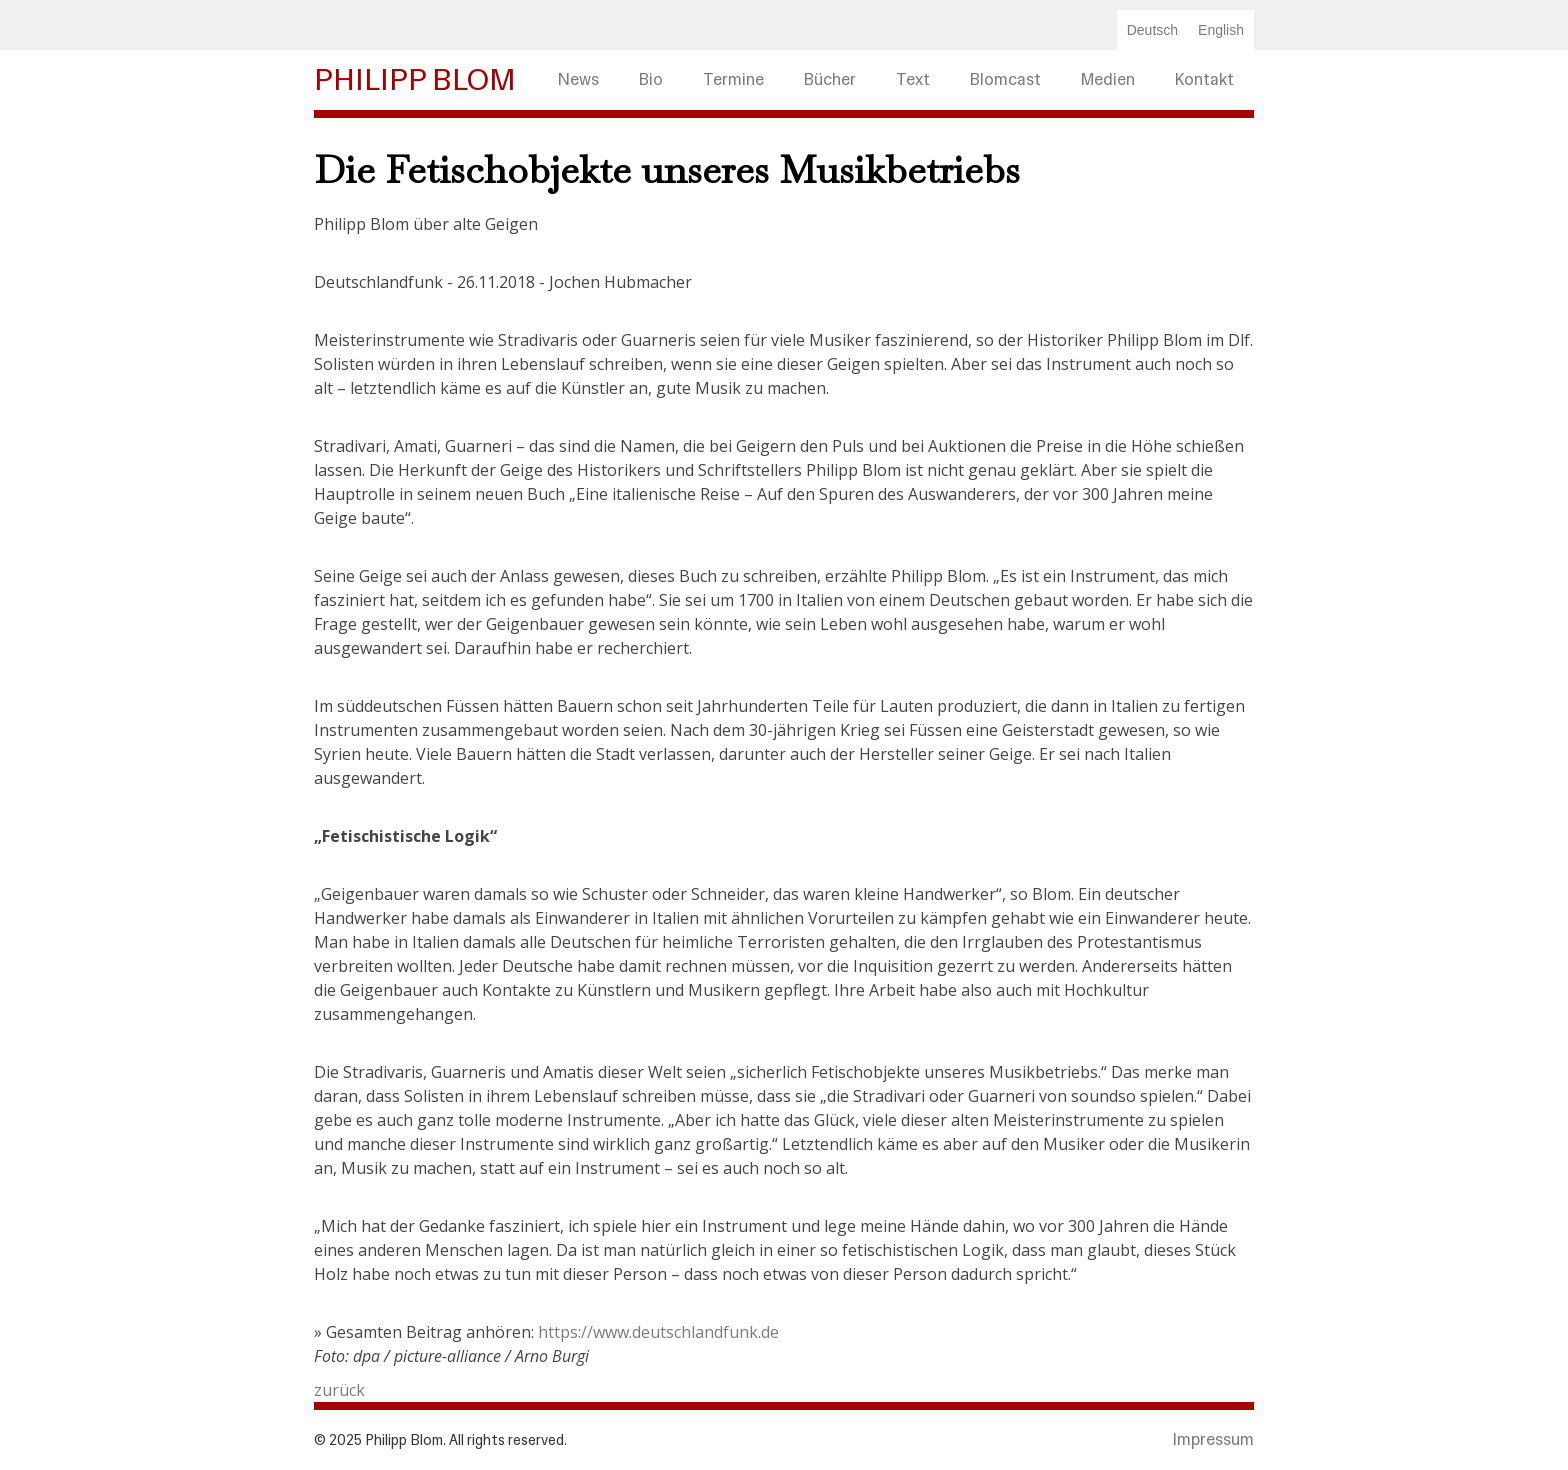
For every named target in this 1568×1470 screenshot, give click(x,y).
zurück (339, 1390)
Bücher (830, 79)
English (1221, 30)
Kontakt (1204, 79)
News (578, 79)
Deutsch (1152, 30)
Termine (733, 79)
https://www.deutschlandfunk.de (658, 1332)
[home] (426, 80)
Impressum (1213, 1439)
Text (913, 79)
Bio (651, 79)
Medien (1108, 79)
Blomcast (1005, 79)
